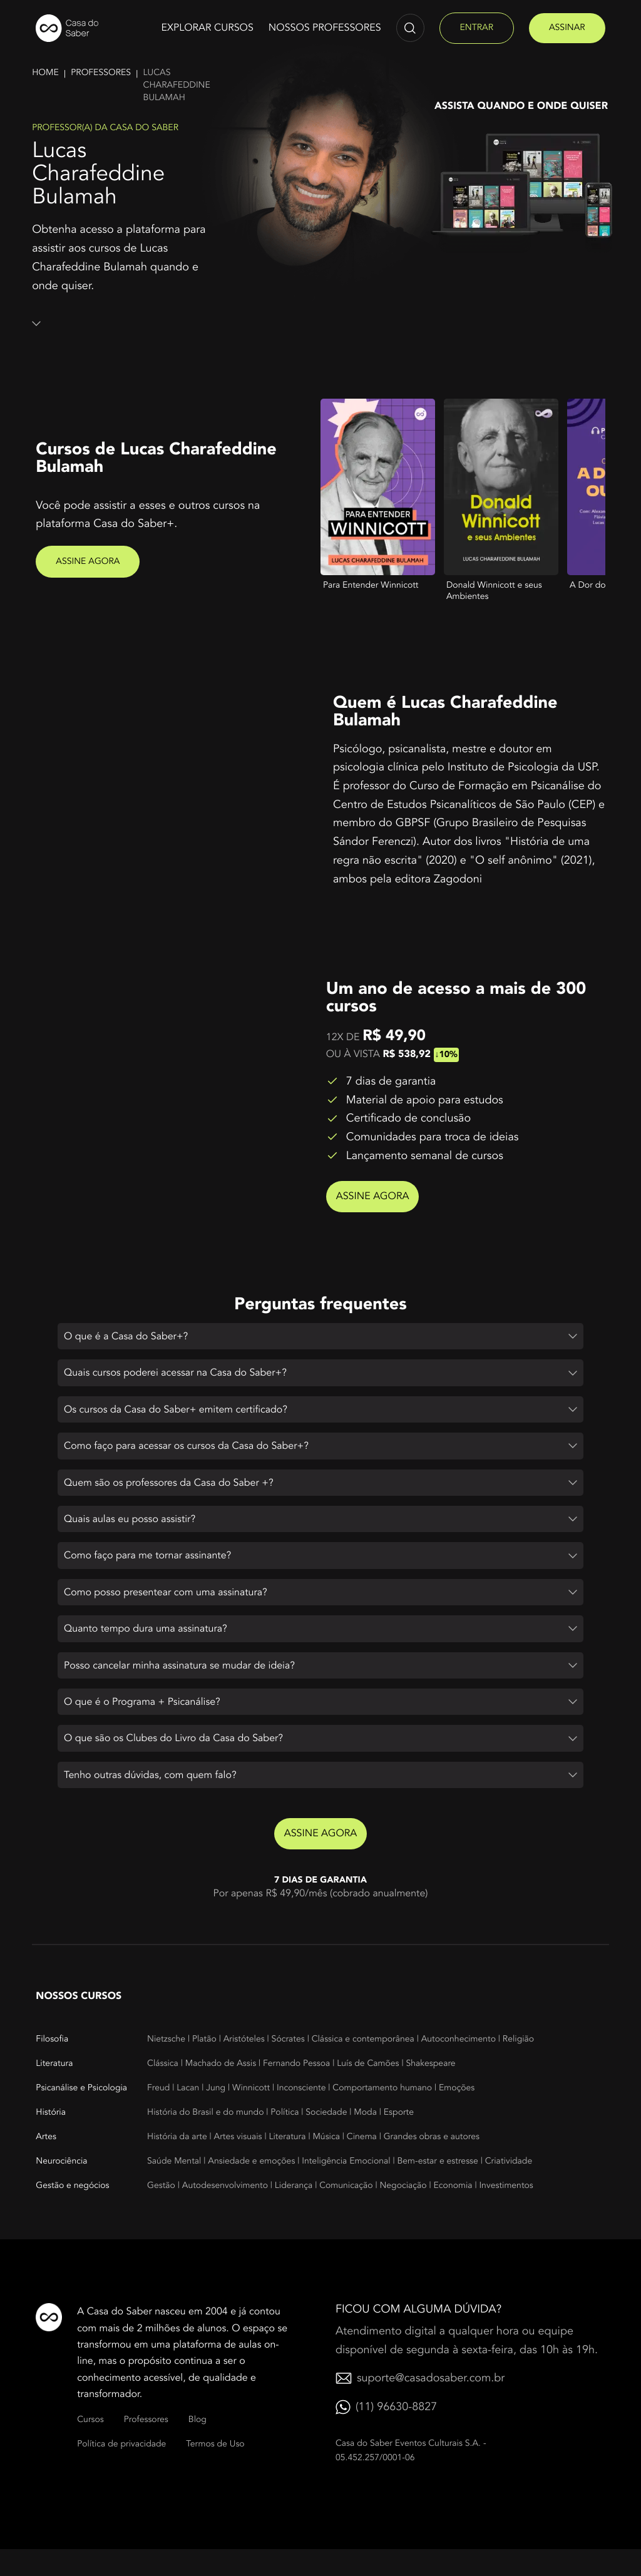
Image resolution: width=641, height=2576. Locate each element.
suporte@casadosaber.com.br (431, 2405)
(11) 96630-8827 (396, 2433)
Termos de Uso (215, 2470)
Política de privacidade (121, 2470)
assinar (567, 28)
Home (45, 73)
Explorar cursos (207, 27)
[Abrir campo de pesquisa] (410, 28)
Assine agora (88, 562)
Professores (101, 73)
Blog (197, 2446)
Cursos (90, 2446)
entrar (476, 28)
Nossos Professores (325, 27)
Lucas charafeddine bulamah (176, 85)
